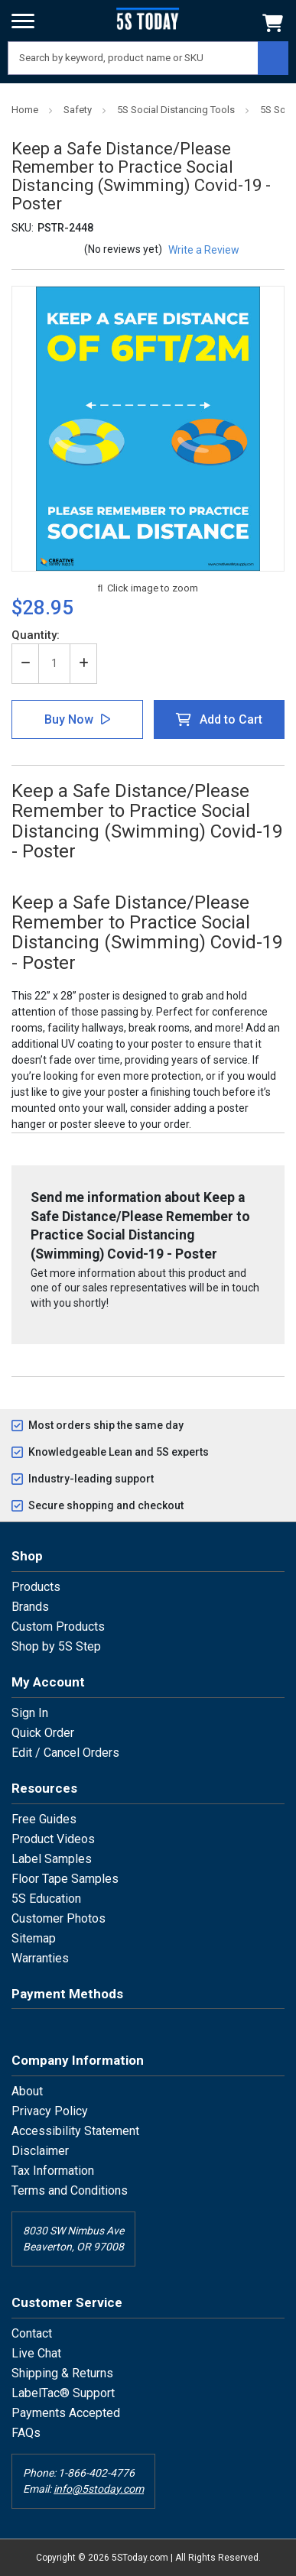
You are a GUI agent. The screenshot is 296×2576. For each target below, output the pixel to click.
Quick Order (42, 1732)
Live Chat (36, 2353)
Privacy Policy (49, 2111)
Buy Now (68, 719)
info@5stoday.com (99, 2489)
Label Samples (51, 1859)
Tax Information (52, 2170)
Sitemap (33, 1938)
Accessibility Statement (75, 2131)
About (27, 2091)
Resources (44, 1788)
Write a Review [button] (203, 250)
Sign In (29, 1713)
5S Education (46, 1898)
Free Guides (43, 1819)
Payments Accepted (65, 2413)
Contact (31, 2333)
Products (35, 1587)
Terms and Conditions (69, 2190)
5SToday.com (140, 2557)
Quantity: (35, 635)
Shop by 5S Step (56, 1646)
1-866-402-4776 (96, 2473)
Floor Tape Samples (65, 1878)
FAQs (26, 2432)
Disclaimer (40, 2150)
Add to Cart (231, 719)
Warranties (40, 1958)
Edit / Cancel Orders (65, 1752)
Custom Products (58, 1626)
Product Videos (53, 1839)
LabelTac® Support (63, 2393)
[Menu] (23, 21)
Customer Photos (58, 1918)
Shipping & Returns (62, 2373)
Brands (30, 1606)
